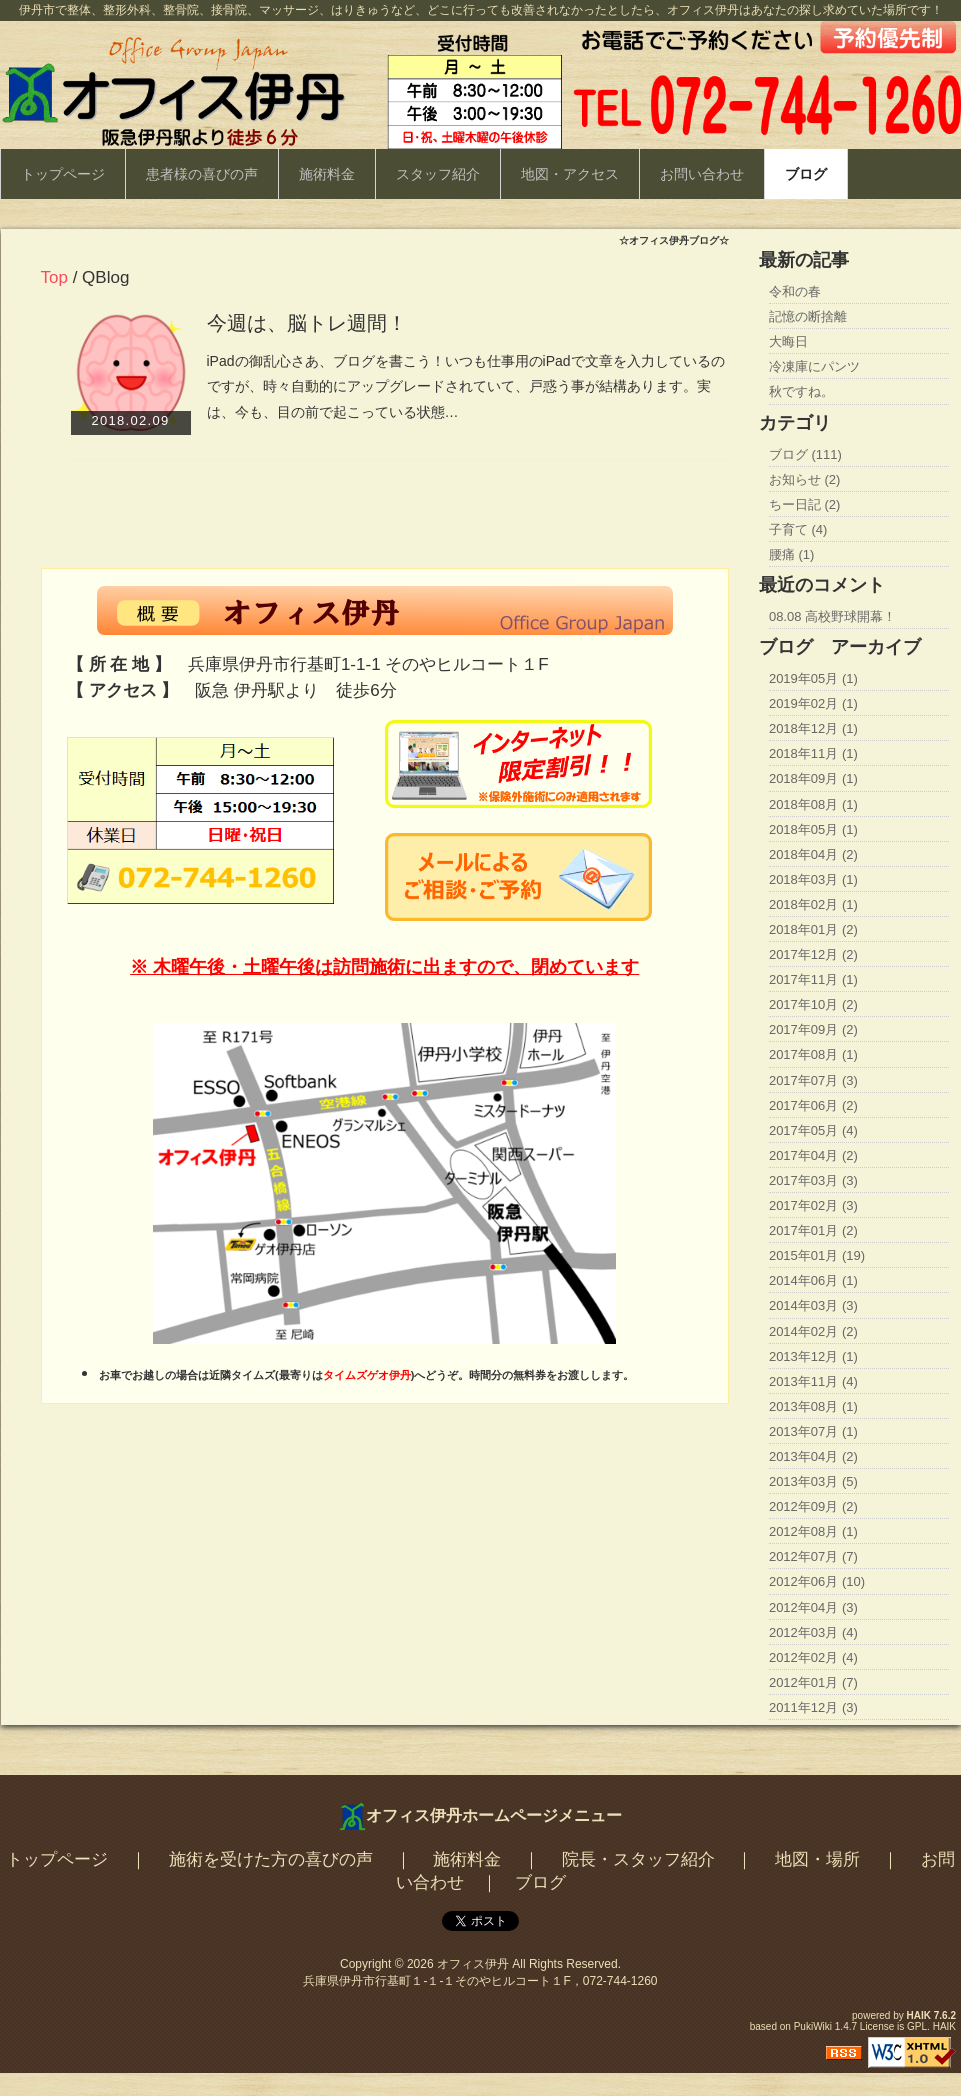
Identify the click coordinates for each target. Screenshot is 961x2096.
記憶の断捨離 (808, 316)
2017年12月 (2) (813, 954)
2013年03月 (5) (813, 1481)
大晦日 (788, 341)
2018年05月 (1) (813, 829)
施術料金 (327, 174)
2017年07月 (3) (813, 1080)
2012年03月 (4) (813, 1632)
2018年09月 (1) (813, 778)
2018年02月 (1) (813, 904)
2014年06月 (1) (813, 1280)
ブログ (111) (805, 454)
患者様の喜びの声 (202, 174)
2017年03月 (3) (813, 1180)
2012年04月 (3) (813, 1607)
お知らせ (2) (805, 479)
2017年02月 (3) (813, 1205)
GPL (917, 2026)
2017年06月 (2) (813, 1105)
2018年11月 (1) (813, 753)
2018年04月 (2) (813, 854)
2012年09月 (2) (813, 1506)
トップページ (63, 174)
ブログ (806, 174)
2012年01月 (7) (813, 1682)
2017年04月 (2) (813, 1155)
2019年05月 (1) (813, 678)
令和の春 (795, 291)
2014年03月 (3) (813, 1305)
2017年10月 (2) (813, 1004)
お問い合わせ (702, 174)
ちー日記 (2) (805, 504)
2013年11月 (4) (813, 1381)
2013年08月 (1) (813, 1406)
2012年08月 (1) (813, 1531)
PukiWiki (813, 2026)
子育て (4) (798, 529)
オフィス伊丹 (473, 1964)
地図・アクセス (570, 174)
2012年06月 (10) (817, 1581)
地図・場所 (817, 1859)
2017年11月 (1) (813, 979)
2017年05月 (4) (813, 1130)
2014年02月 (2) (813, 1331)
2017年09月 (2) (813, 1029)
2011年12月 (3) (813, 1707)
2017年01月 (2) (813, 1230)
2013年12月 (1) (813, 1356)
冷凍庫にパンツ (814, 366)
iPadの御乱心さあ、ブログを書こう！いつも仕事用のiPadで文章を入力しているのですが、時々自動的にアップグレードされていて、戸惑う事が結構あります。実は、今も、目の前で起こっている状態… (466, 386)
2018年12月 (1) (813, 728)
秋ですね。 (801, 391)
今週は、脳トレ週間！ (307, 323)
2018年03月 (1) (813, 879)
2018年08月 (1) (813, 804)
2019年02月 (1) (813, 703)
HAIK (919, 2015)
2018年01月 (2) (813, 929)
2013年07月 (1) (813, 1431)
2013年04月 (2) (813, 1456)
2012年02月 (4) (813, 1657)
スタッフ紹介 (438, 174)
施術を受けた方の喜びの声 (271, 1859)
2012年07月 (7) (813, 1556)
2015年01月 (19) (817, 1255)
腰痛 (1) (792, 554)
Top (54, 277)
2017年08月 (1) (813, 1054)
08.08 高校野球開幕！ (832, 616)
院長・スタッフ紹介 (638, 1859)
